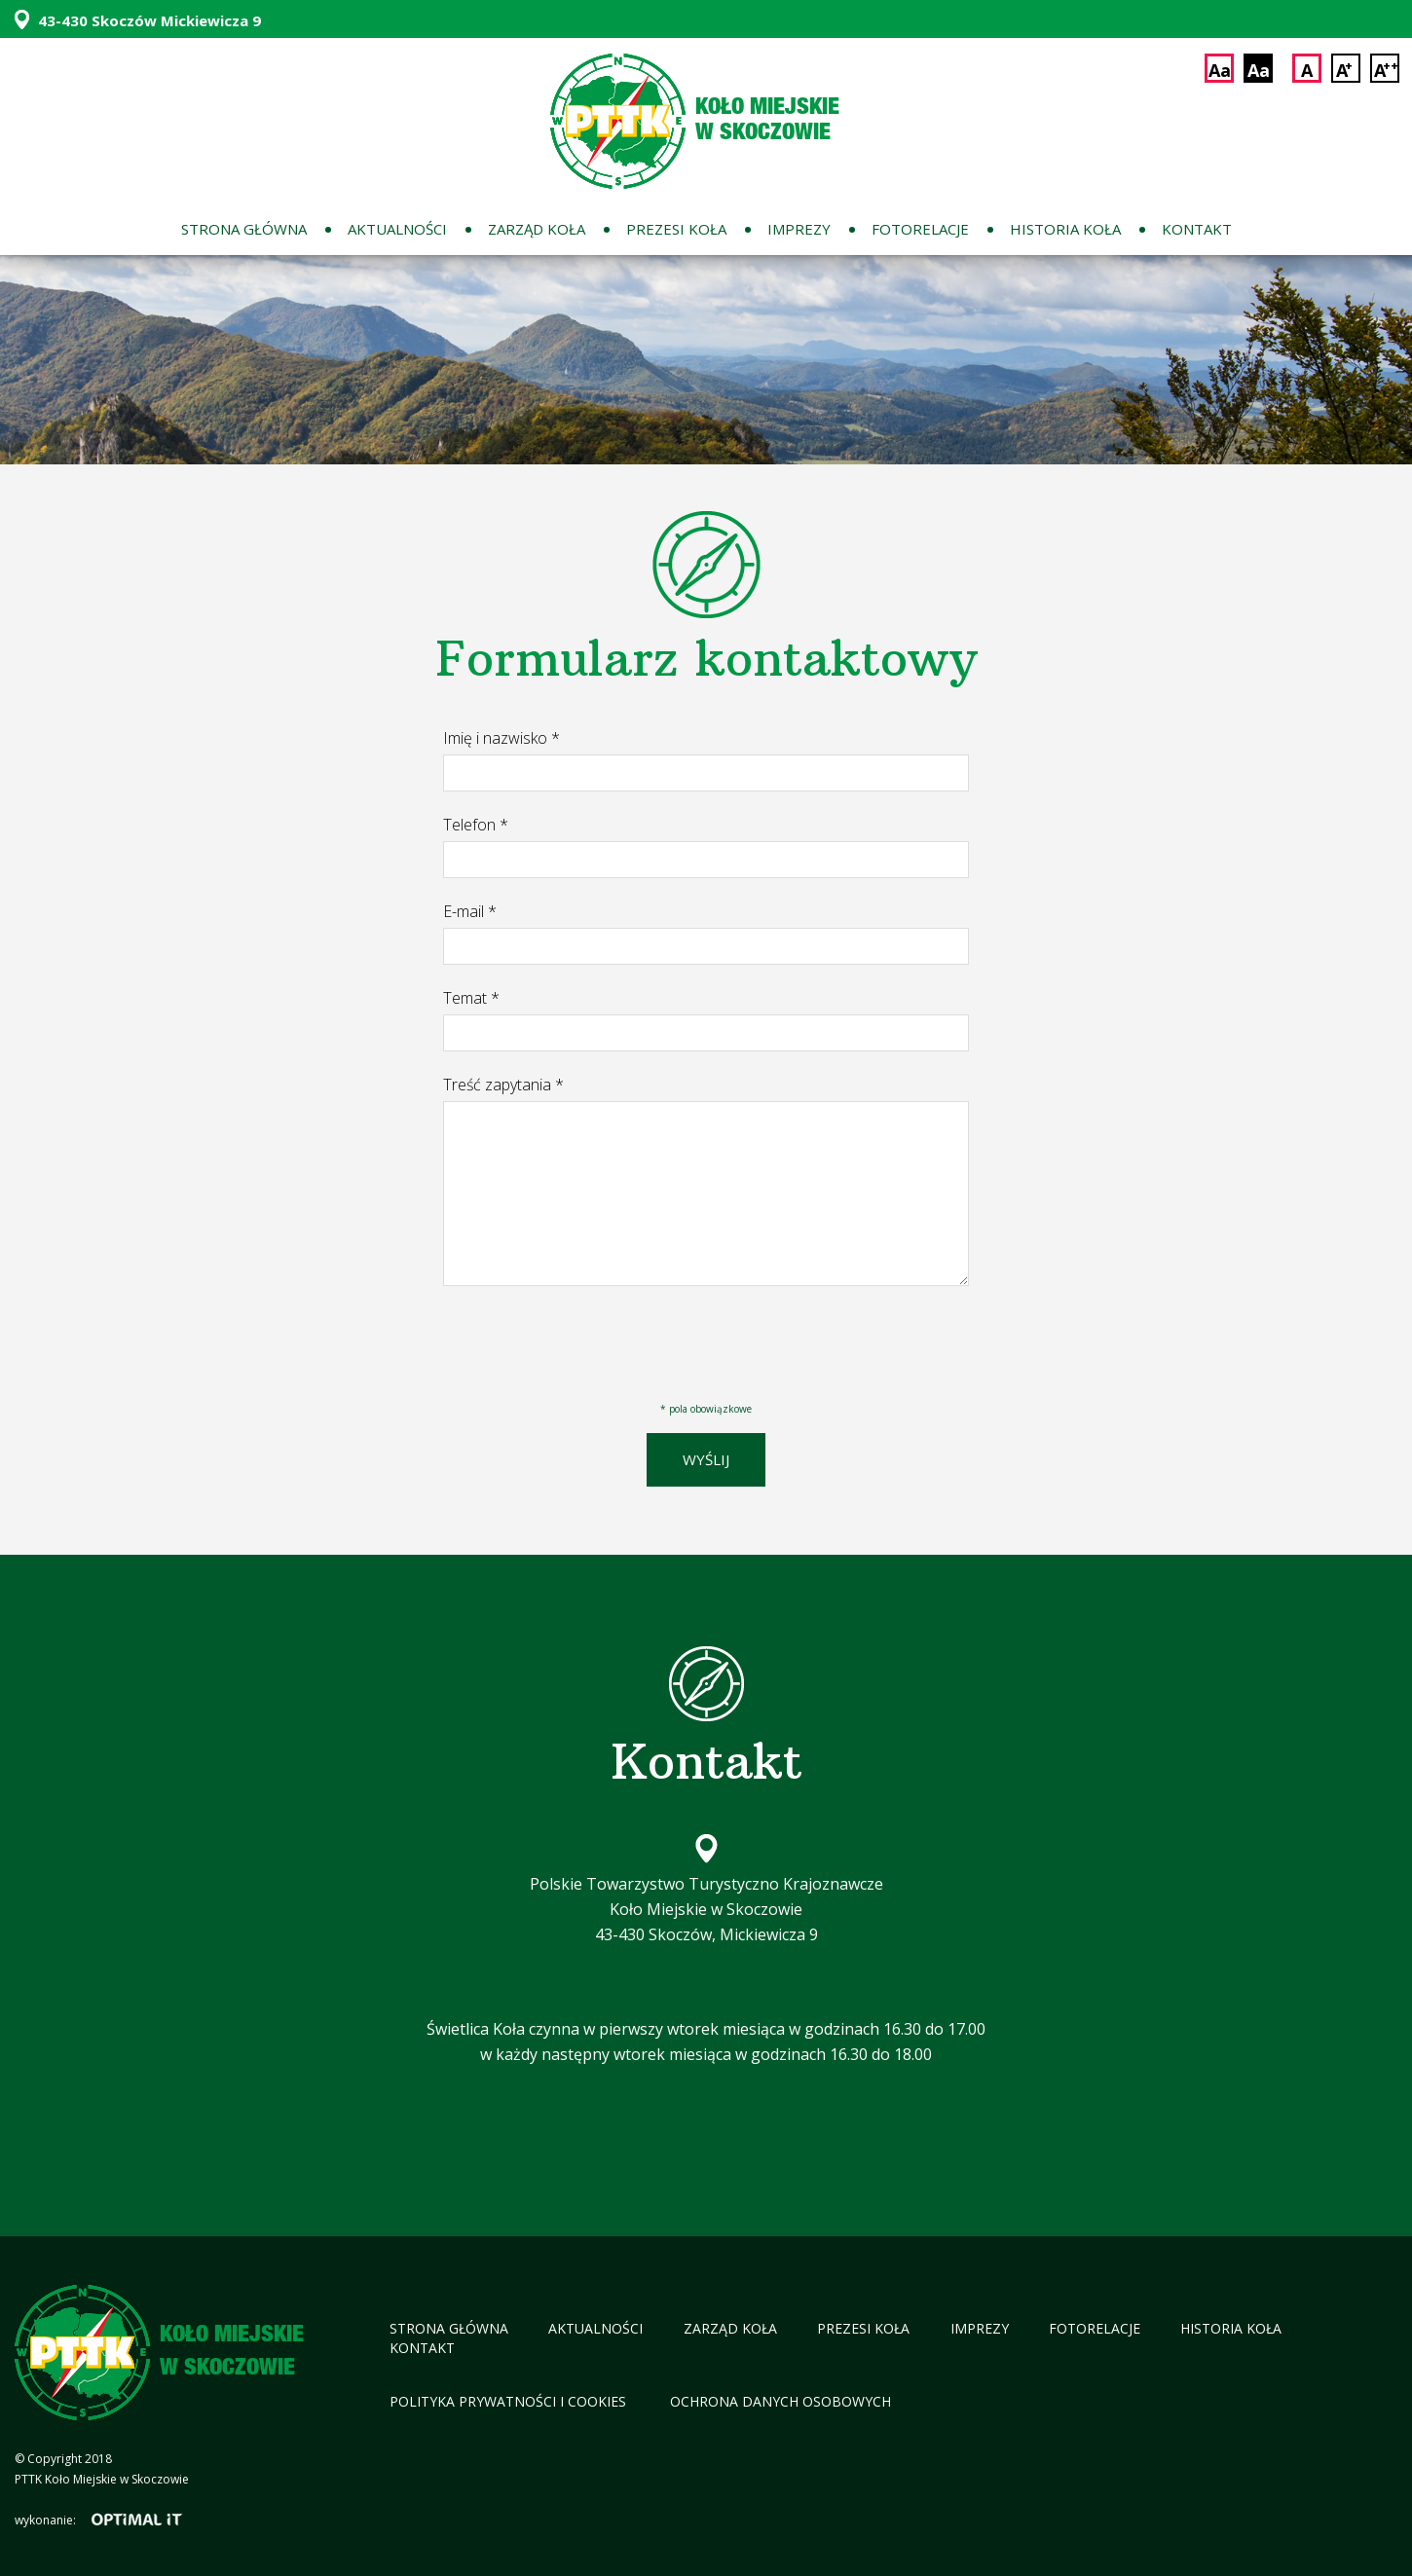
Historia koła (1065, 229)
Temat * (471, 998)
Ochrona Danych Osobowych (780, 2401)
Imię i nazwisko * (501, 738)
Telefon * (475, 824)
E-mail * (470, 911)
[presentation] (591, 1337)
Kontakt (1197, 229)
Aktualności (397, 229)
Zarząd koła (536, 229)
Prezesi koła (676, 229)
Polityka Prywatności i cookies (510, 2401)
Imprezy (799, 229)
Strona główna (244, 229)
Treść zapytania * (503, 1084)
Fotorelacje (920, 229)
